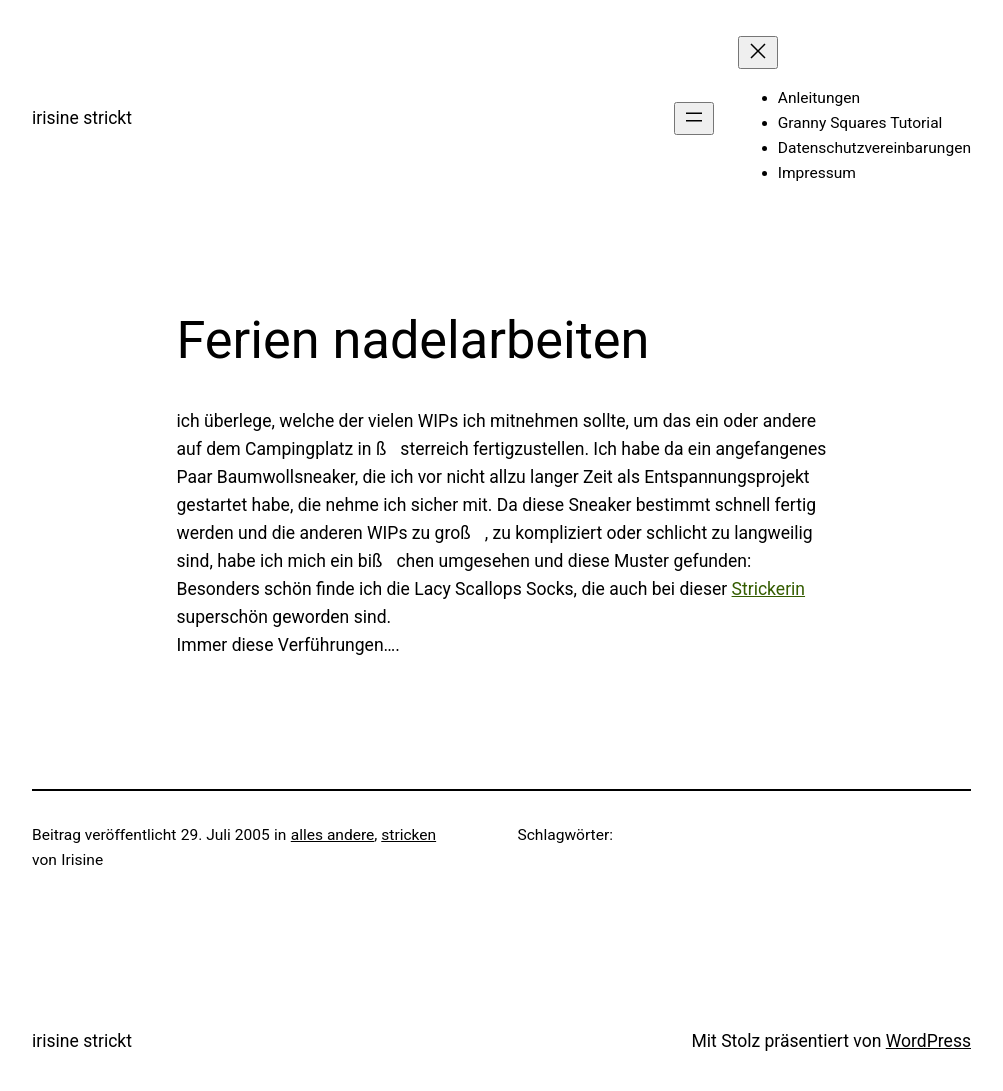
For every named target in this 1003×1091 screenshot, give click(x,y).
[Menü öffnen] (694, 118)
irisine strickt (82, 118)
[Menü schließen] (758, 52)
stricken (408, 835)
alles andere (333, 835)
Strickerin (769, 589)
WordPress (928, 1041)
